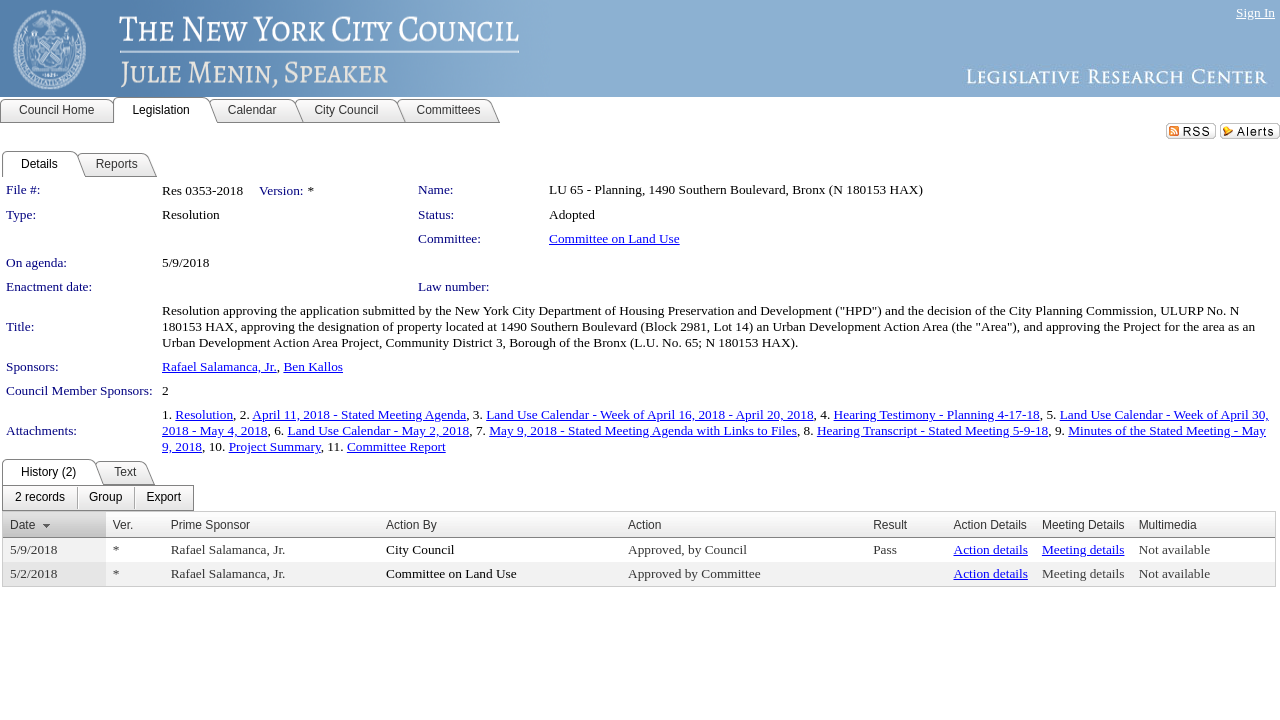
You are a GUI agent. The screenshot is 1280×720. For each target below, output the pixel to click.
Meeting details (1083, 549)
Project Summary (275, 446)
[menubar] (98, 498)
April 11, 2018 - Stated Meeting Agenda (359, 414)
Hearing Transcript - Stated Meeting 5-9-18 (932, 430)
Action (644, 525)
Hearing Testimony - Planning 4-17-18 (937, 414)
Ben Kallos (313, 366)
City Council (420, 549)
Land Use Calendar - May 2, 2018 (379, 430)
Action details (991, 549)
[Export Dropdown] (163, 498)
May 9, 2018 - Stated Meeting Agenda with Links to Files (643, 430)
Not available (1174, 549)
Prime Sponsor (210, 525)
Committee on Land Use (614, 238)
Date (22, 525)
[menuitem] (40, 498)
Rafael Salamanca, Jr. (219, 366)
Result (890, 525)
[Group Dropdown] (105, 498)
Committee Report (396, 446)
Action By (411, 525)
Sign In (1255, 12)
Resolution (204, 414)
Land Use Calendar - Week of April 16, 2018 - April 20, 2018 (649, 414)
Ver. (123, 525)
